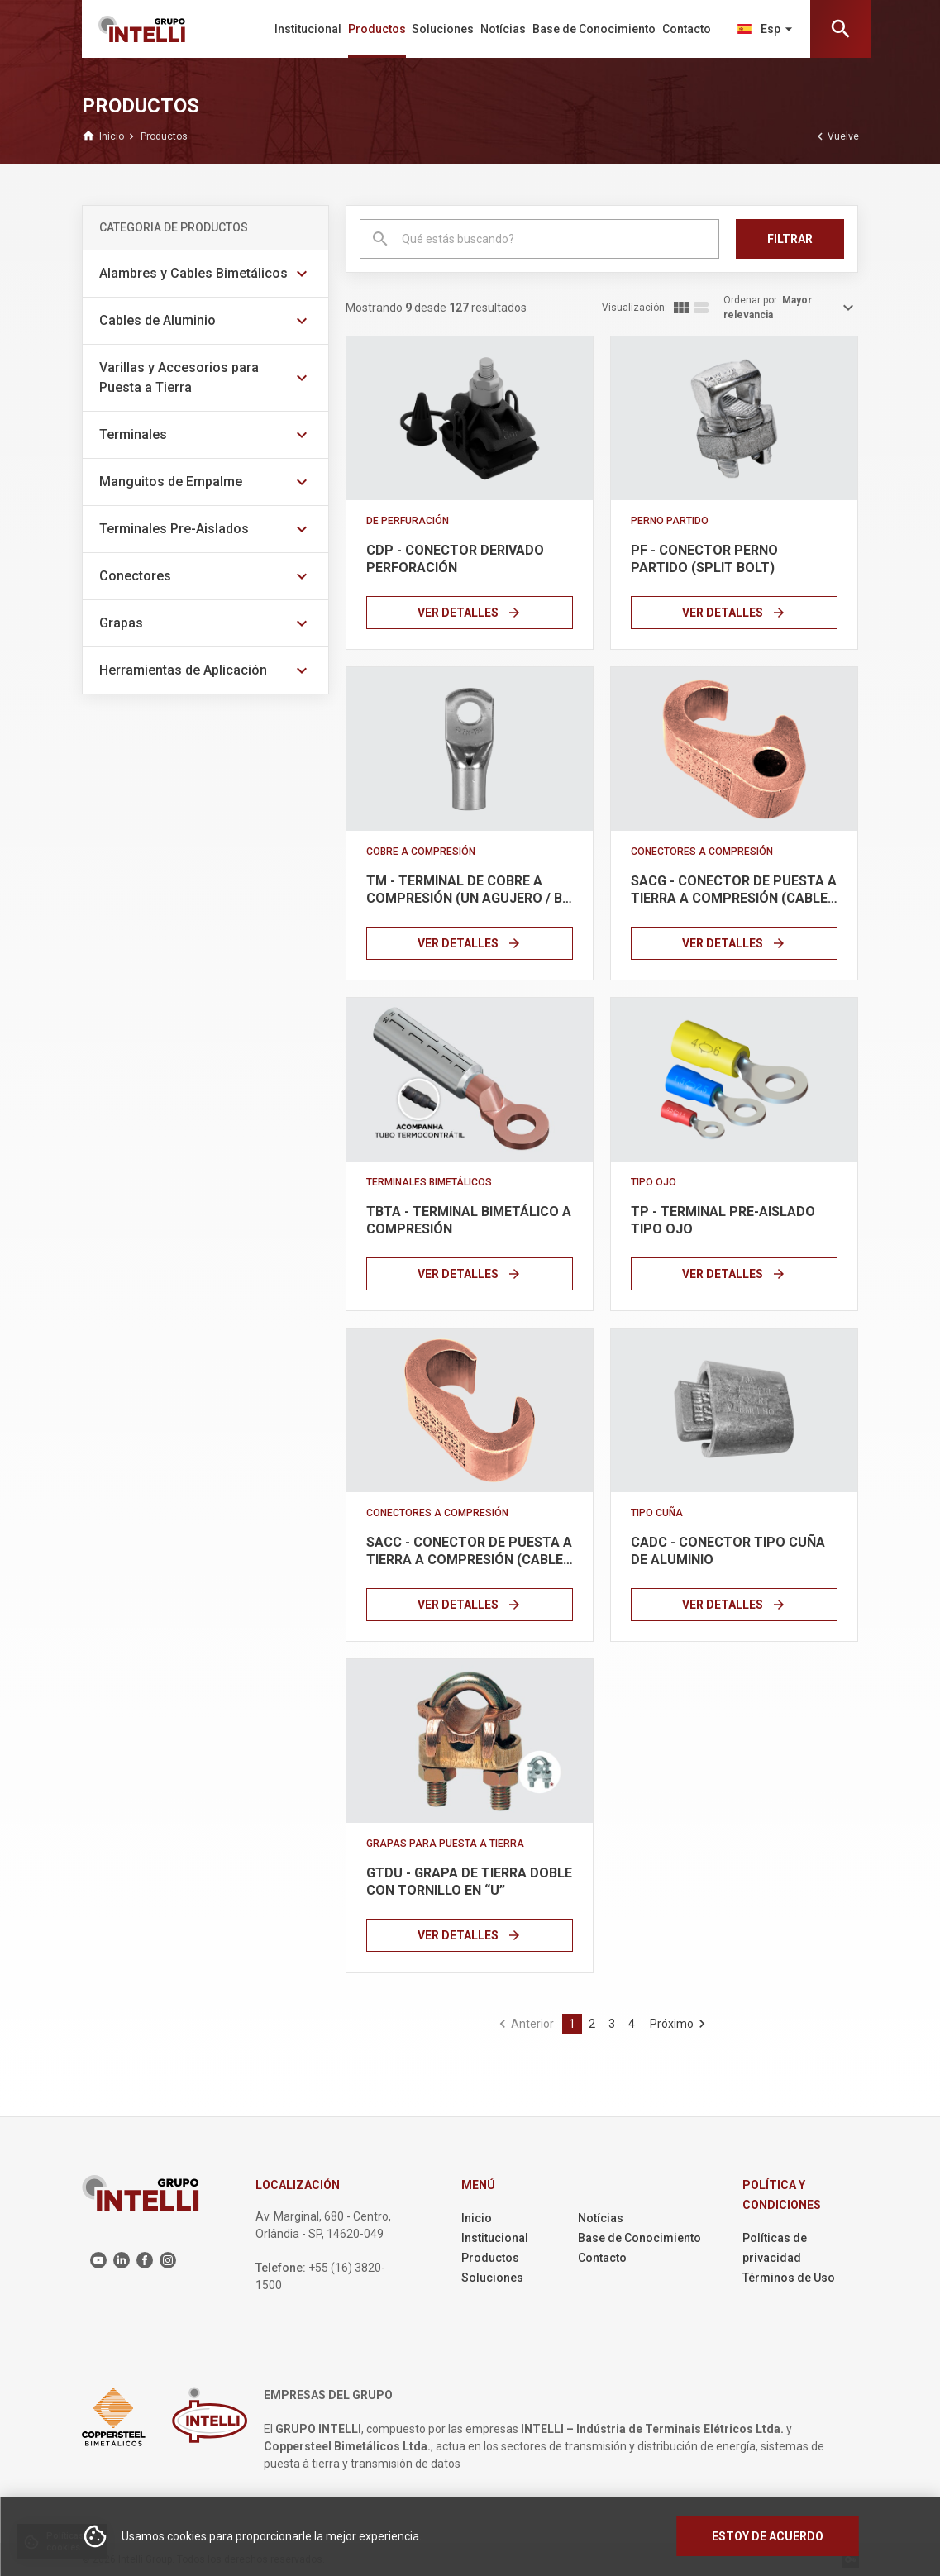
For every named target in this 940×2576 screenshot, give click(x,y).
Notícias (503, 29)
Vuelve (836, 136)
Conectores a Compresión (702, 851)
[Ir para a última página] (676, 2024)
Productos (377, 29)
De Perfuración (407, 521)
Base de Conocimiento (594, 29)
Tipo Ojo (653, 1182)
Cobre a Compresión (420, 851)
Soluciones (443, 29)
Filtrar (790, 239)
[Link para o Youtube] (98, 2260)
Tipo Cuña (657, 1513)
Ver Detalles (470, 613)
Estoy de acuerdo (767, 2536)
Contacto (686, 29)
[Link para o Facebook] (144, 2260)
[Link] (469, 418)
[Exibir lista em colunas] (681, 307)
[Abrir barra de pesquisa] (840, 29)
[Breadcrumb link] (111, 136)
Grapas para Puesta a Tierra (445, 1843)
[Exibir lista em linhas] (701, 307)
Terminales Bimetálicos (429, 1182)
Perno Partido (670, 521)
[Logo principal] (155, 29)
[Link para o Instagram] (168, 2260)
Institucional (307, 29)
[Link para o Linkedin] (121, 2260)
